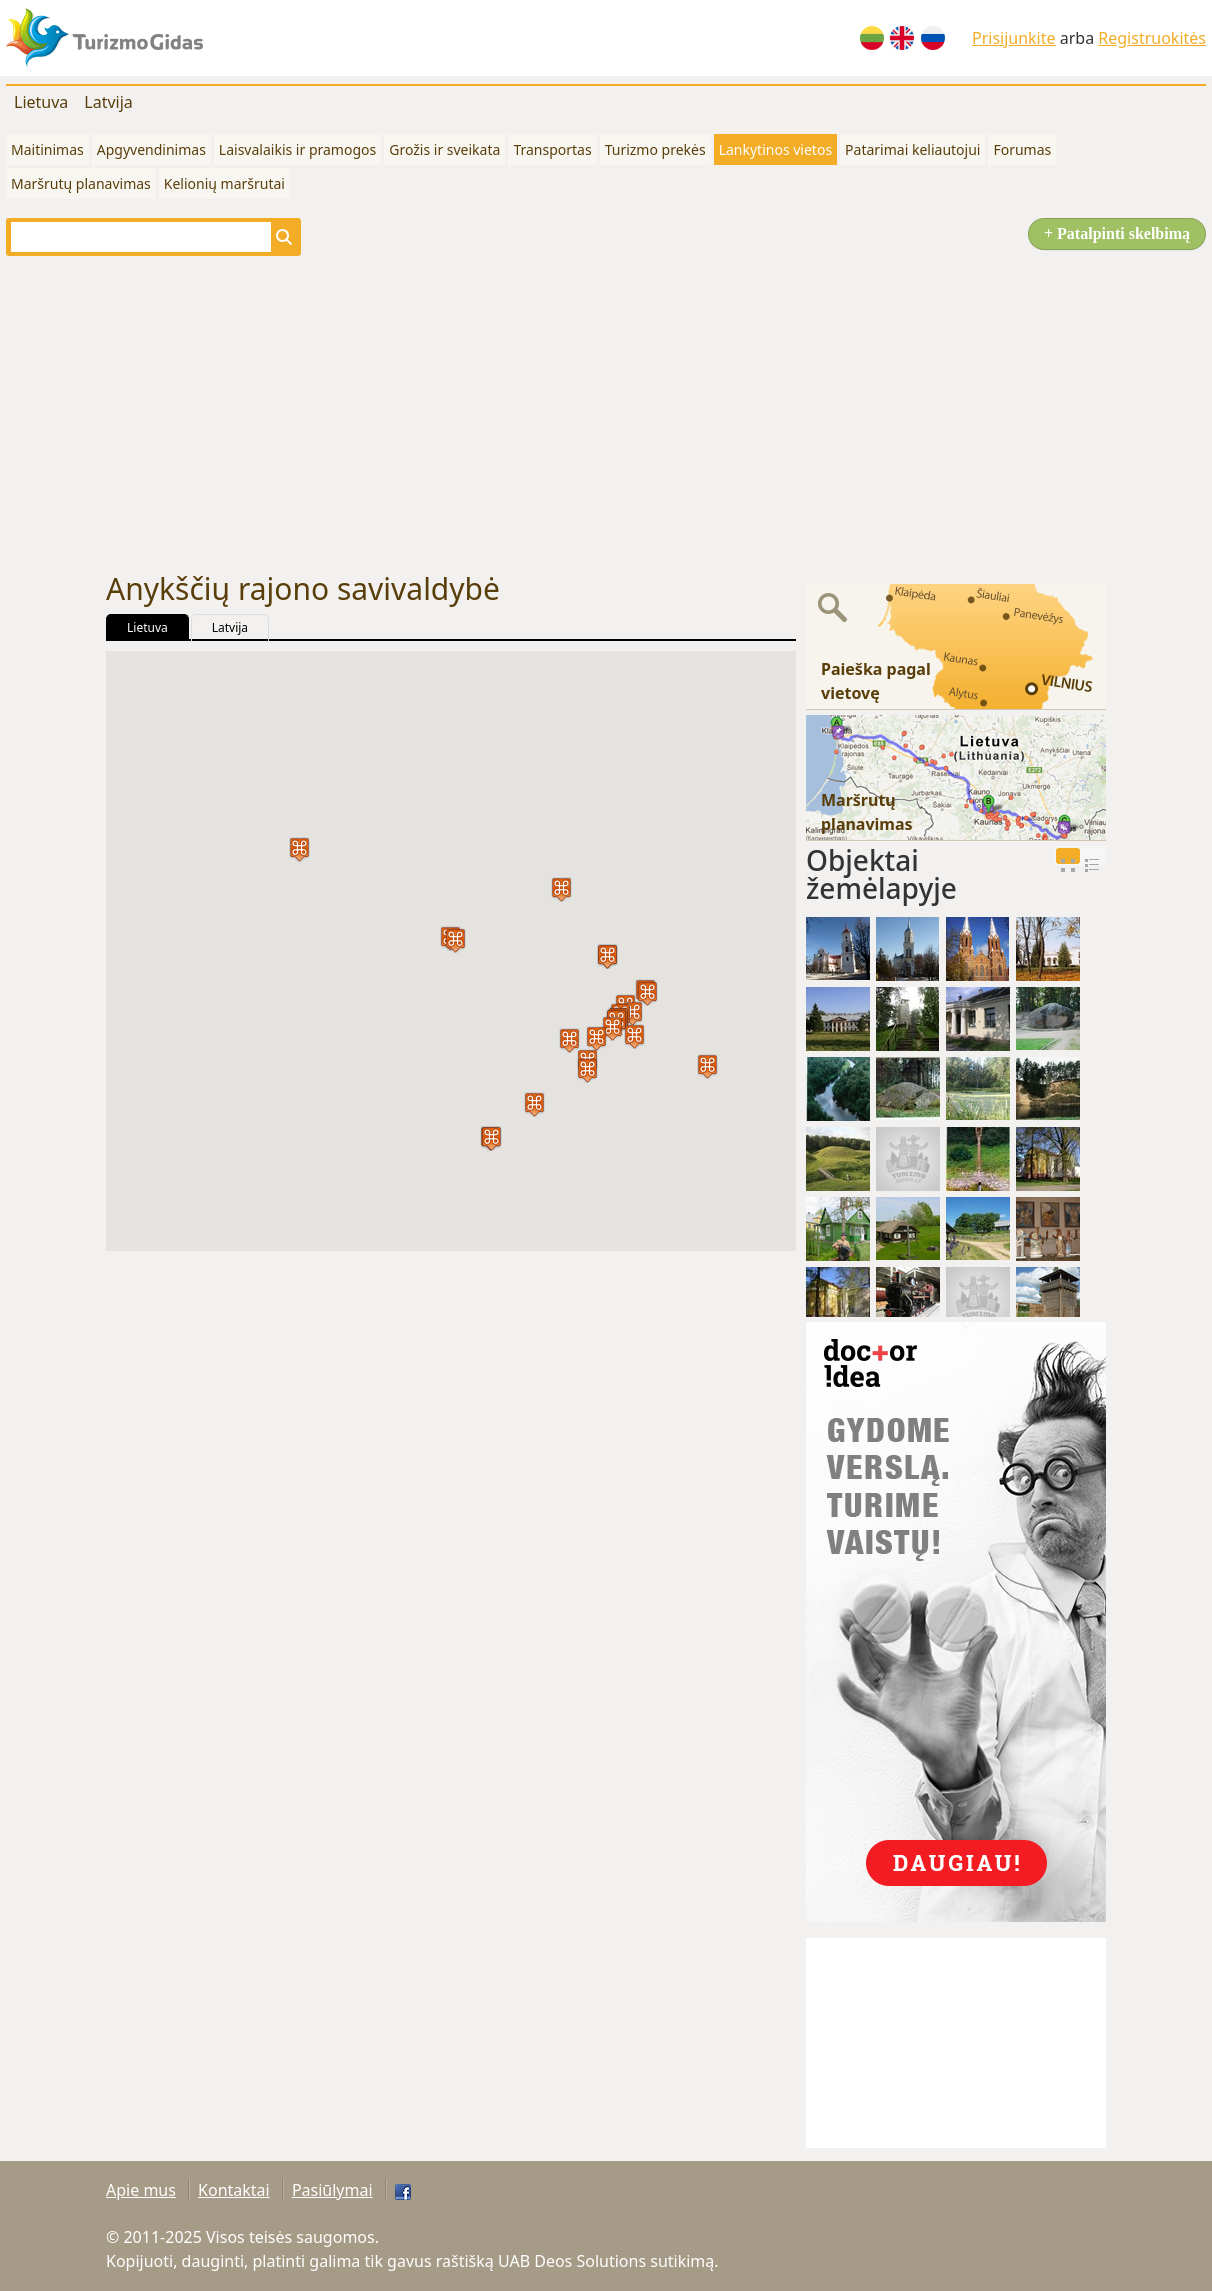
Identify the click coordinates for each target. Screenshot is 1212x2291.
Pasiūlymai (332, 2190)
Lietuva (41, 102)
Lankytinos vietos (775, 149)
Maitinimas (47, 149)
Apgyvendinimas (151, 149)
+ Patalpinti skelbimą (1117, 233)
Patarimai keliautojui (912, 149)
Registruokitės (1152, 38)
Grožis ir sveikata (444, 149)
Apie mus (141, 2190)
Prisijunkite (1014, 38)
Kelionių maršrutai (224, 183)
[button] (707, 1066)
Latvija (108, 102)
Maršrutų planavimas (81, 183)
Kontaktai (234, 2190)
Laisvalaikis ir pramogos (297, 149)
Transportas (552, 149)
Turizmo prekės (655, 149)
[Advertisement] (606, 414)
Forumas (1022, 149)
